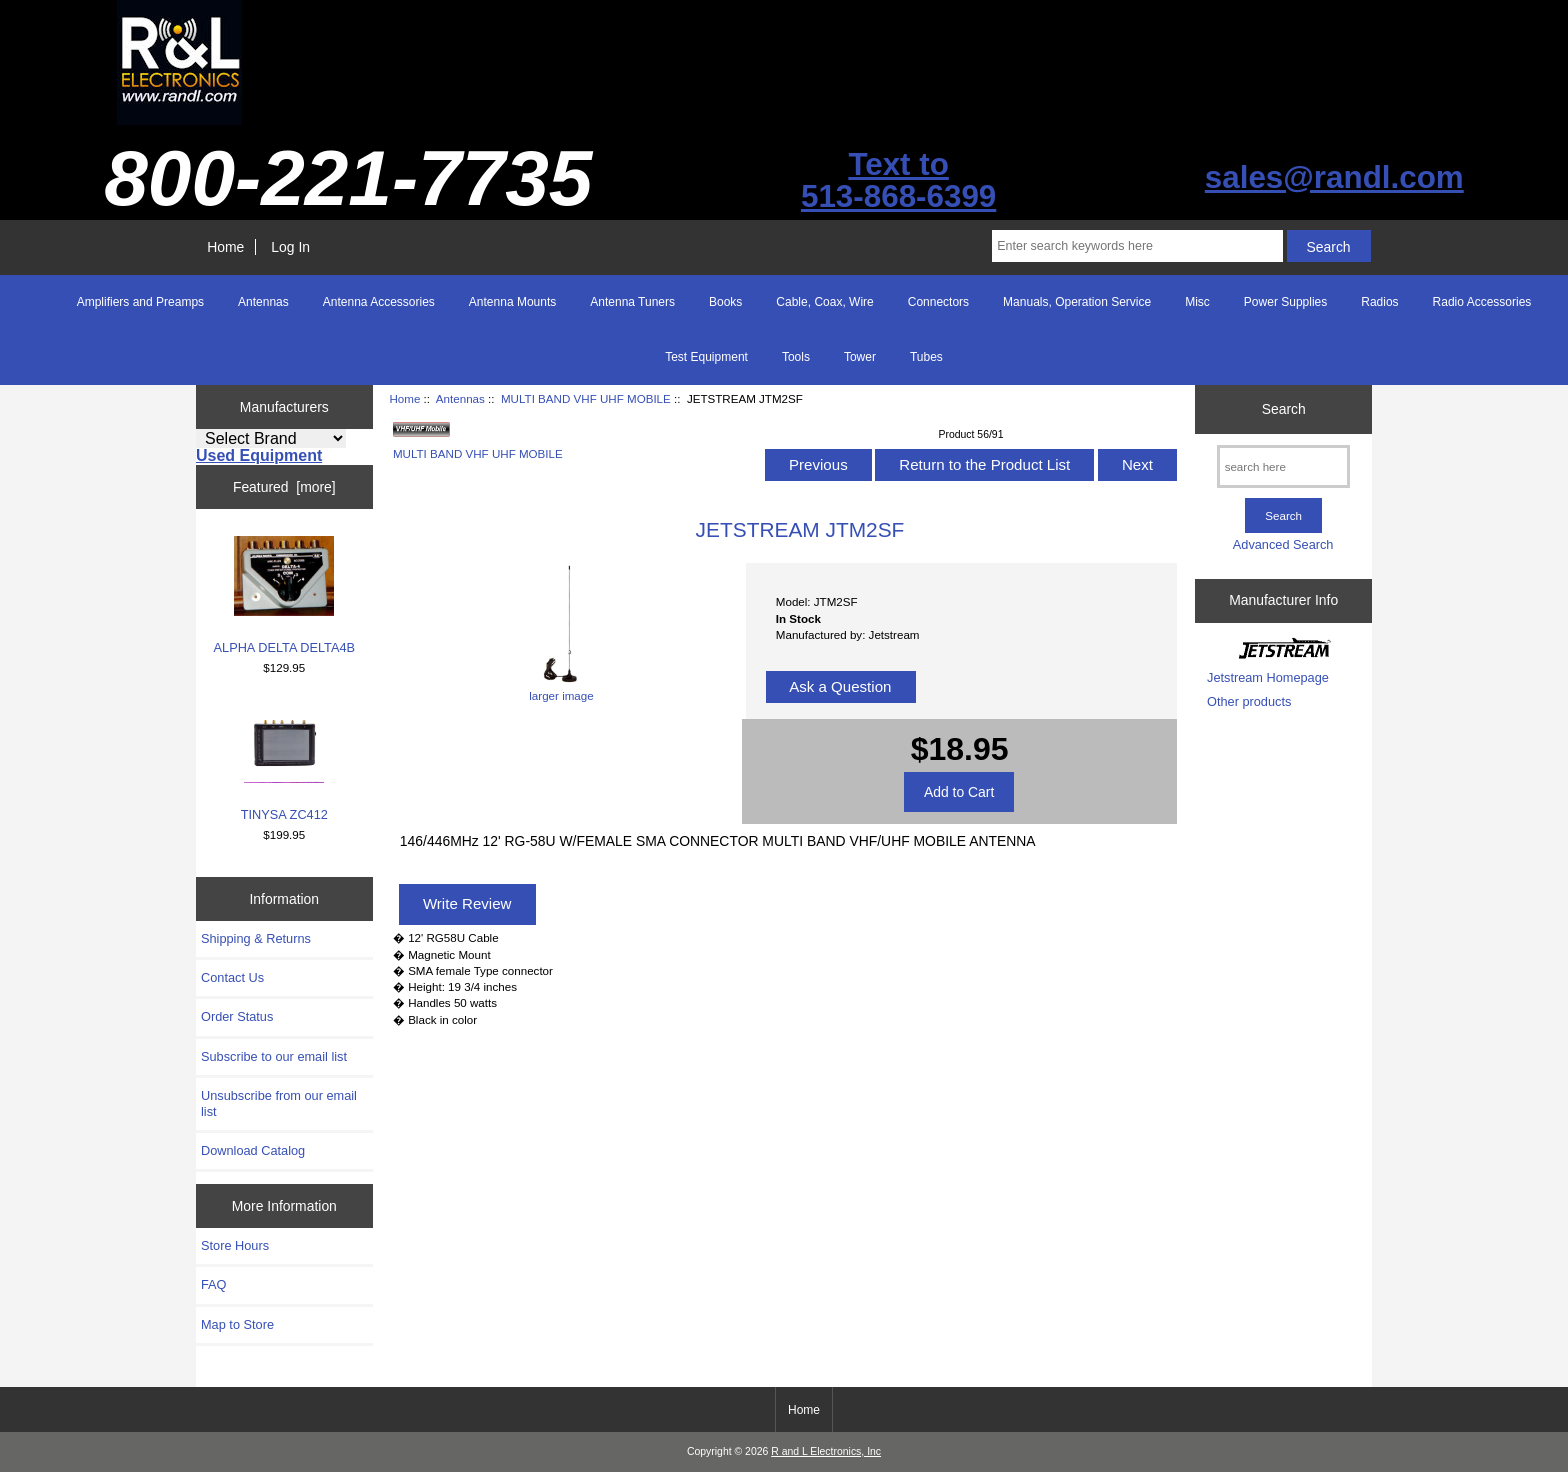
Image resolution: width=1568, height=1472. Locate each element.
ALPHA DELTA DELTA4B (285, 595)
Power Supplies (1285, 302)
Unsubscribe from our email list (279, 1103)
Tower (860, 357)
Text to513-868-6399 (898, 180)
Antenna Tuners (632, 302)
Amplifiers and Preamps (140, 302)
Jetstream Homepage (1268, 677)
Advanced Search (1283, 544)
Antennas (460, 398)
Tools (796, 357)
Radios (1379, 302)
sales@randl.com (1334, 177)
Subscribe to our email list (274, 1056)
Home (225, 247)
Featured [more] (284, 487)
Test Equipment (706, 357)
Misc (1197, 302)
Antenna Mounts (512, 302)
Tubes (926, 357)
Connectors (938, 302)
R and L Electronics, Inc (826, 1451)
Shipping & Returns (256, 938)
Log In (290, 247)
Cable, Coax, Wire (824, 302)
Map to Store (237, 1324)
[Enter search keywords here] (1137, 246)
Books (725, 302)
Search (1284, 409)
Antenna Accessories (379, 302)
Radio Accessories (1482, 302)
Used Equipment (259, 455)
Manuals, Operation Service (1077, 302)
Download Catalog (253, 1150)
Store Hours (235, 1245)
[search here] (1283, 466)
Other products (1249, 701)
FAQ (214, 1284)
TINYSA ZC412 (284, 762)
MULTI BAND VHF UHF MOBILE (586, 398)
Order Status (237, 1016)
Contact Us (232, 977)
